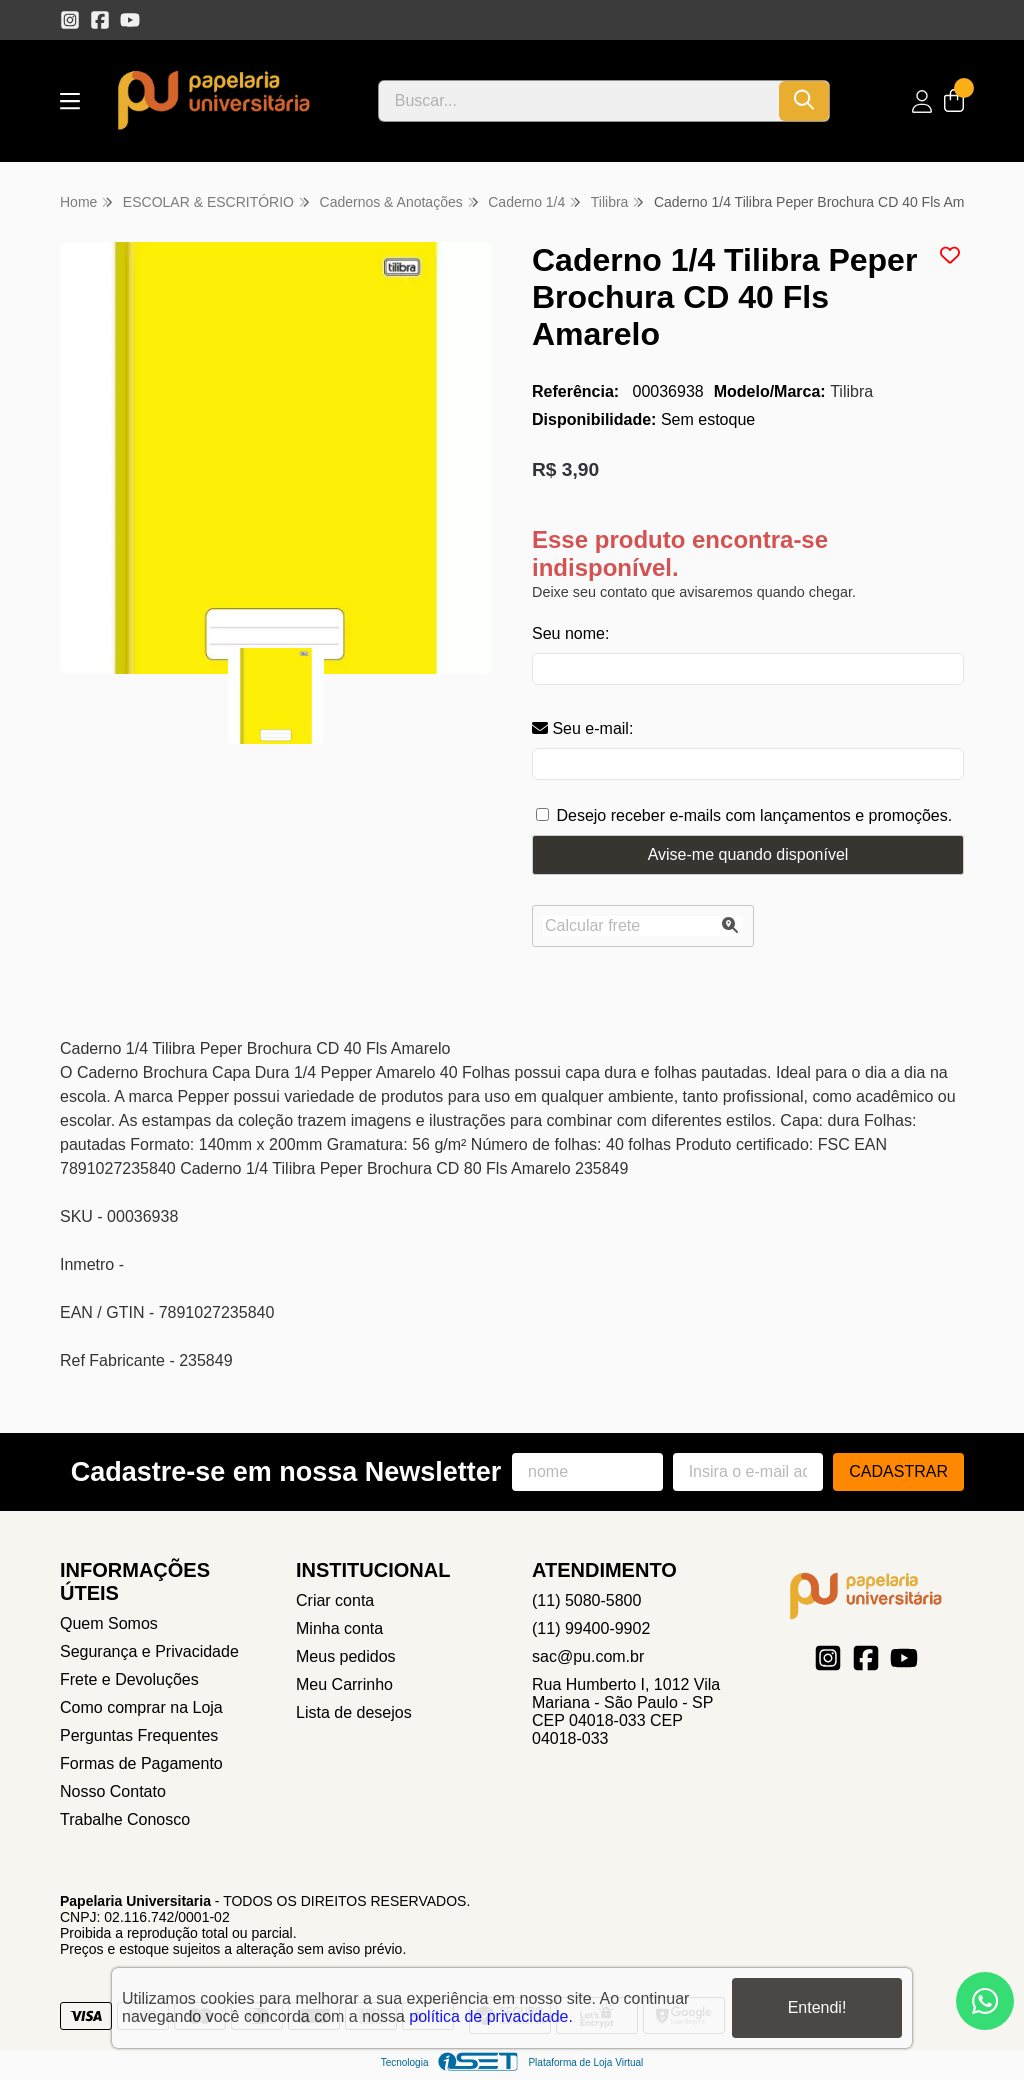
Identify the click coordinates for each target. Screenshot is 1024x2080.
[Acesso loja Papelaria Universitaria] (922, 101)
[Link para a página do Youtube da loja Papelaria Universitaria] (130, 20)
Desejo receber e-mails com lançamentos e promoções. (754, 815)
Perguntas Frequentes (139, 1735)
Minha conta (339, 1628)
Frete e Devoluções (129, 1679)
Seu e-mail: (582, 728)
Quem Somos (109, 1623)
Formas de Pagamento (141, 1763)
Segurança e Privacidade (149, 1651)
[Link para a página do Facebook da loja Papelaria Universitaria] (100, 20)
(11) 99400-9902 (591, 1628)
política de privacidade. (491, 2016)
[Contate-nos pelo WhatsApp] (985, 2001)
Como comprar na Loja (141, 1707)
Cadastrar (898, 1471)
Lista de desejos (354, 1712)
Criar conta (335, 1600)
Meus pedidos (346, 1656)
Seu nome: (570, 633)
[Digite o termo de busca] (579, 101)
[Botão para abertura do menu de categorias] (70, 101)
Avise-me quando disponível (748, 854)
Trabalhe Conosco (125, 1819)
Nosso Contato (113, 1791)
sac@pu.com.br (588, 1656)
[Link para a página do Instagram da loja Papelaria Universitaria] (70, 20)
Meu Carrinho (344, 1684)
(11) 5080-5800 (586, 1600)
